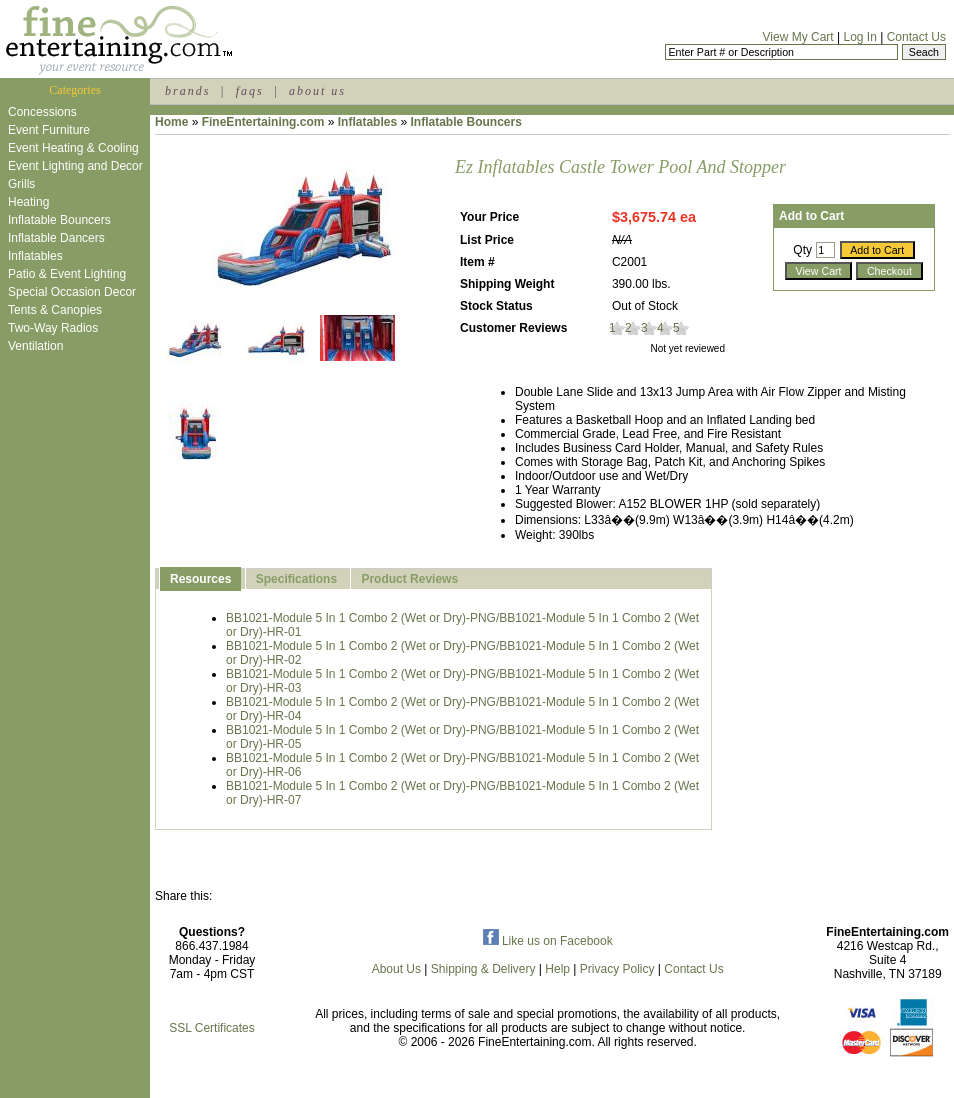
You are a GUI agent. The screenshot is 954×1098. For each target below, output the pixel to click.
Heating (28, 202)
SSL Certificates (212, 1028)
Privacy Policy (617, 969)
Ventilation (35, 346)
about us (317, 91)
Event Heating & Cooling (73, 148)
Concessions (42, 112)
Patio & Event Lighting (67, 274)
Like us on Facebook (548, 941)
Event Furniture (49, 130)
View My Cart (798, 37)
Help (557, 969)
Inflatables (35, 256)
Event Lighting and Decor (75, 166)
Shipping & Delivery (483, 969)
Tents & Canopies (55, 310)
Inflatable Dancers (56, 238)
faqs (250, 91)
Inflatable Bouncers (59, 220)
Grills (21, 184)
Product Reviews (409, 579)
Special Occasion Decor (72, 292)
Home (171, 122)
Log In (859, 37)
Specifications (296, 579)
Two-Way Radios (53, 328)
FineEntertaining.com (263, 122)
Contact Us (916, 37)
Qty (802, 250)
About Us (396, 969)
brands (187, 91)
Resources (200, 579)
